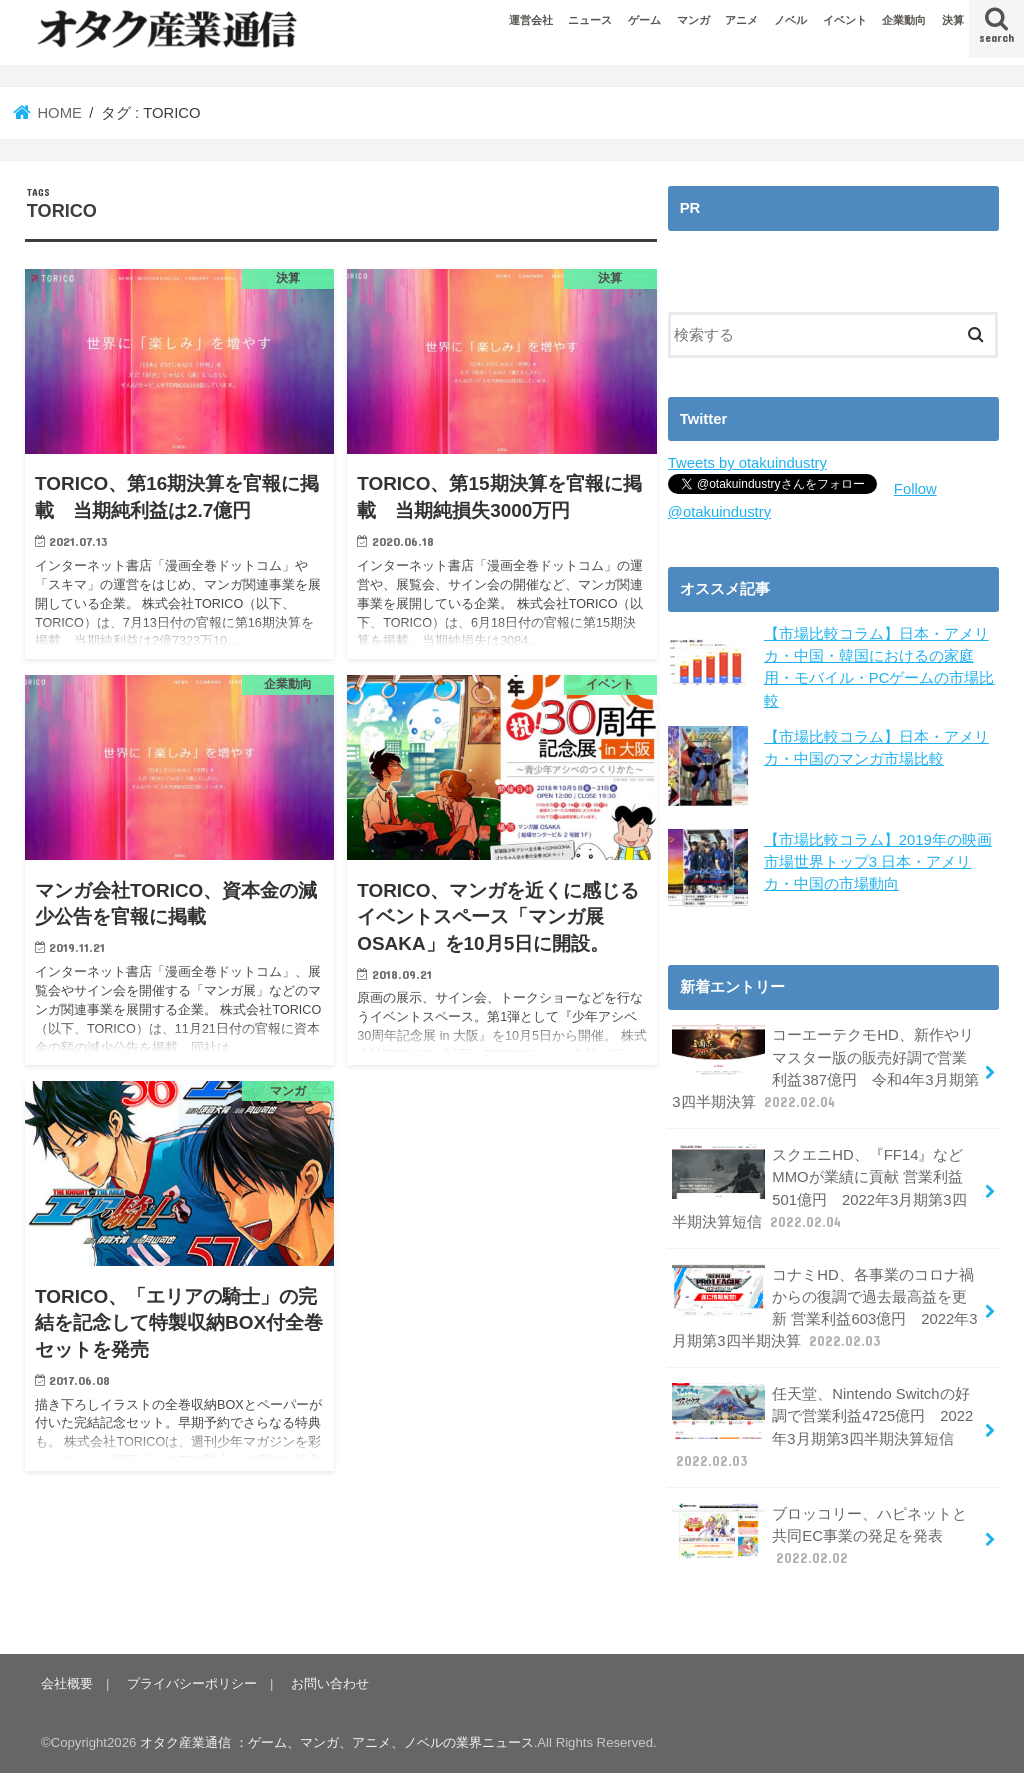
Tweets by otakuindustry (747, 463)
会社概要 (67, 1683)
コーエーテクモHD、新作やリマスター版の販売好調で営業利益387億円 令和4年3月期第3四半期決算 (825, 1068)
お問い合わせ (330, 1683)
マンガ (693, 20)
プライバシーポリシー (192, 1683)
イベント (845, 20)
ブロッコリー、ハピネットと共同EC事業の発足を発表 (819, 1535)
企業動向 (904, 20)
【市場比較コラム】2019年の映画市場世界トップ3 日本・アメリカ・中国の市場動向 (878, 862)
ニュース (590, 20)
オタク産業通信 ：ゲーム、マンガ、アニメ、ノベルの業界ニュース (337, 1742)
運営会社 (531, 20)
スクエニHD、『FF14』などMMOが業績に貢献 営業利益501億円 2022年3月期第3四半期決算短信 (819, 1188)
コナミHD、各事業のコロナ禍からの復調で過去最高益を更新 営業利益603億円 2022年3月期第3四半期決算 (824, 1308)
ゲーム (644, 20)
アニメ (741, 20)
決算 (953, 20)
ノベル (790, 20)
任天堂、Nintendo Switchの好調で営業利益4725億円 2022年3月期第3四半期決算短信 (822, 1427)
